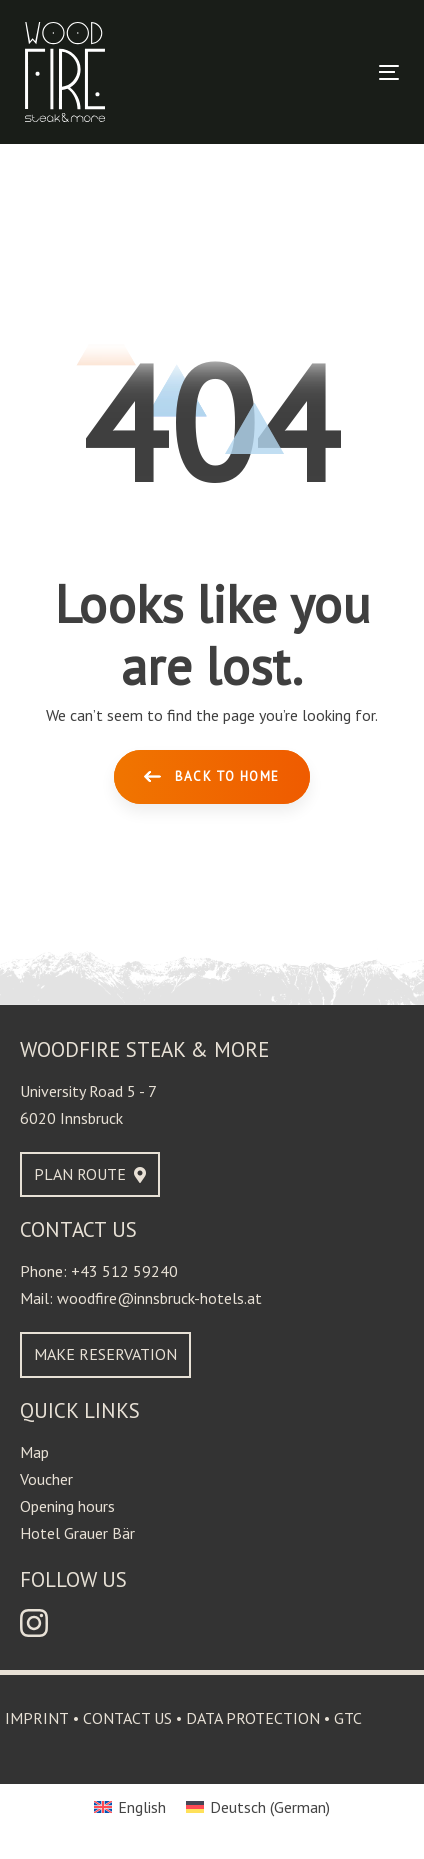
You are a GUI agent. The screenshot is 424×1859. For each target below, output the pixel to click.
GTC (348, 1718)
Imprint (37, 1718)
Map (34, 1452)
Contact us (127, 1718)
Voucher (46, 1479)
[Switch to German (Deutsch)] (258, 1806)
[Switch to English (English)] (130, 1806)
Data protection (253, 1718)
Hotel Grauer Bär (77, 1533)
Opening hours (67, 1506)
